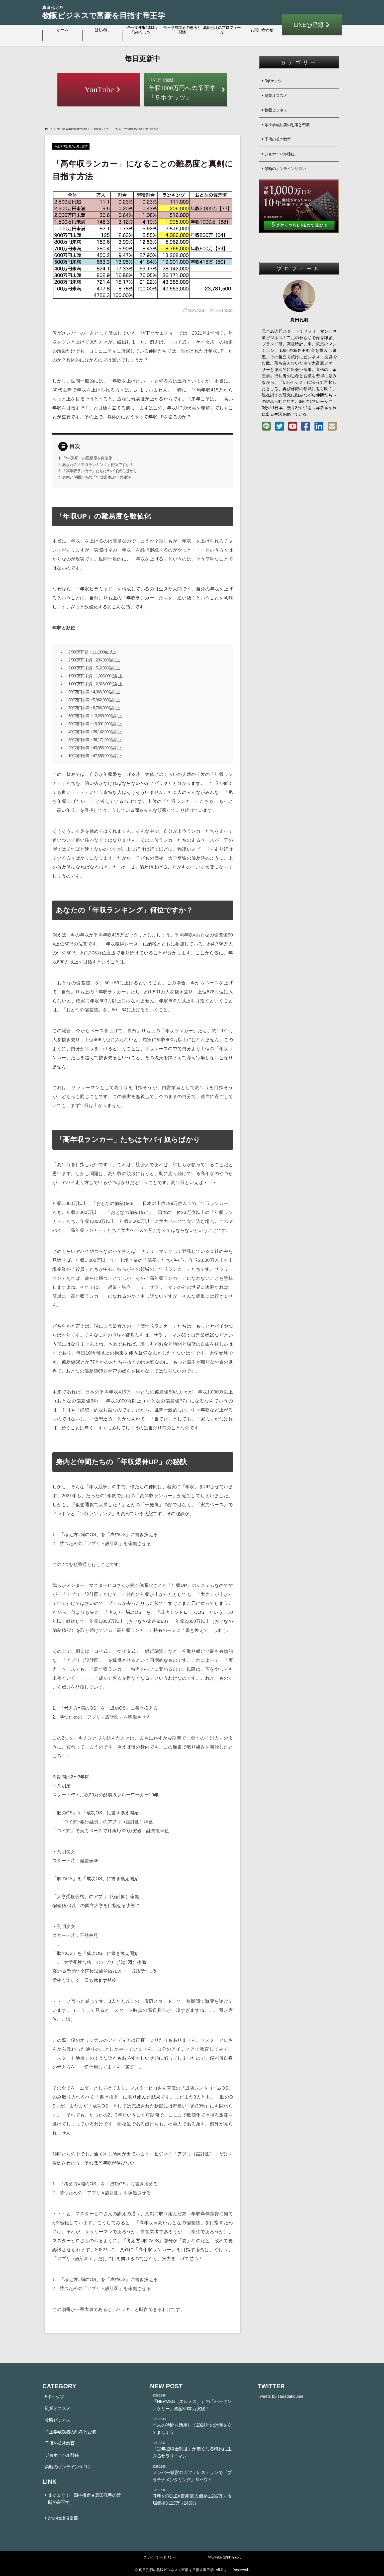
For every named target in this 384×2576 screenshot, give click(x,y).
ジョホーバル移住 (279, 154)
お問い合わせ (262, 30)
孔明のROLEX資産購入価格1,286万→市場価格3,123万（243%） (192, 2497)
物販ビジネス (276, 110)
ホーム (62, 30)
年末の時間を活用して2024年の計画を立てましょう (192, 2426)
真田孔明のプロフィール (222, 29)
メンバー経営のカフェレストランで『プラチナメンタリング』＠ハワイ (192, 2473)
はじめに (102, 30)
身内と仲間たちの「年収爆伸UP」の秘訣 (96, 477)
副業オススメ (276, 95)
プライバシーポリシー (159, 2557)
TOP (49, 128)
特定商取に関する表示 (224, 2557)
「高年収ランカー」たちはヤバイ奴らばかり (99, 471)
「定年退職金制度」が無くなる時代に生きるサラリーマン (192, 2450)
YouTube (99, 89)
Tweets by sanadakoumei (281, 2396)
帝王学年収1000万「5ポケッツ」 (142, 29)
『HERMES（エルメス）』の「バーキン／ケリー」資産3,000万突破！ (192, 2402)
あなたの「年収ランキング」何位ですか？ (97, 464)
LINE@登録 (309, 24)
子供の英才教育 (278, 139)
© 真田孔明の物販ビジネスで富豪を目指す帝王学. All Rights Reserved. (192, 2570)
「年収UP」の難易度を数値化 (87, 458)
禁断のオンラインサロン (285, 169)
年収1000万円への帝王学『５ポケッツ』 (186, 89)
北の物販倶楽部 (63, 2518)
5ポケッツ (273, 81)
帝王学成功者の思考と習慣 (182, 29)
